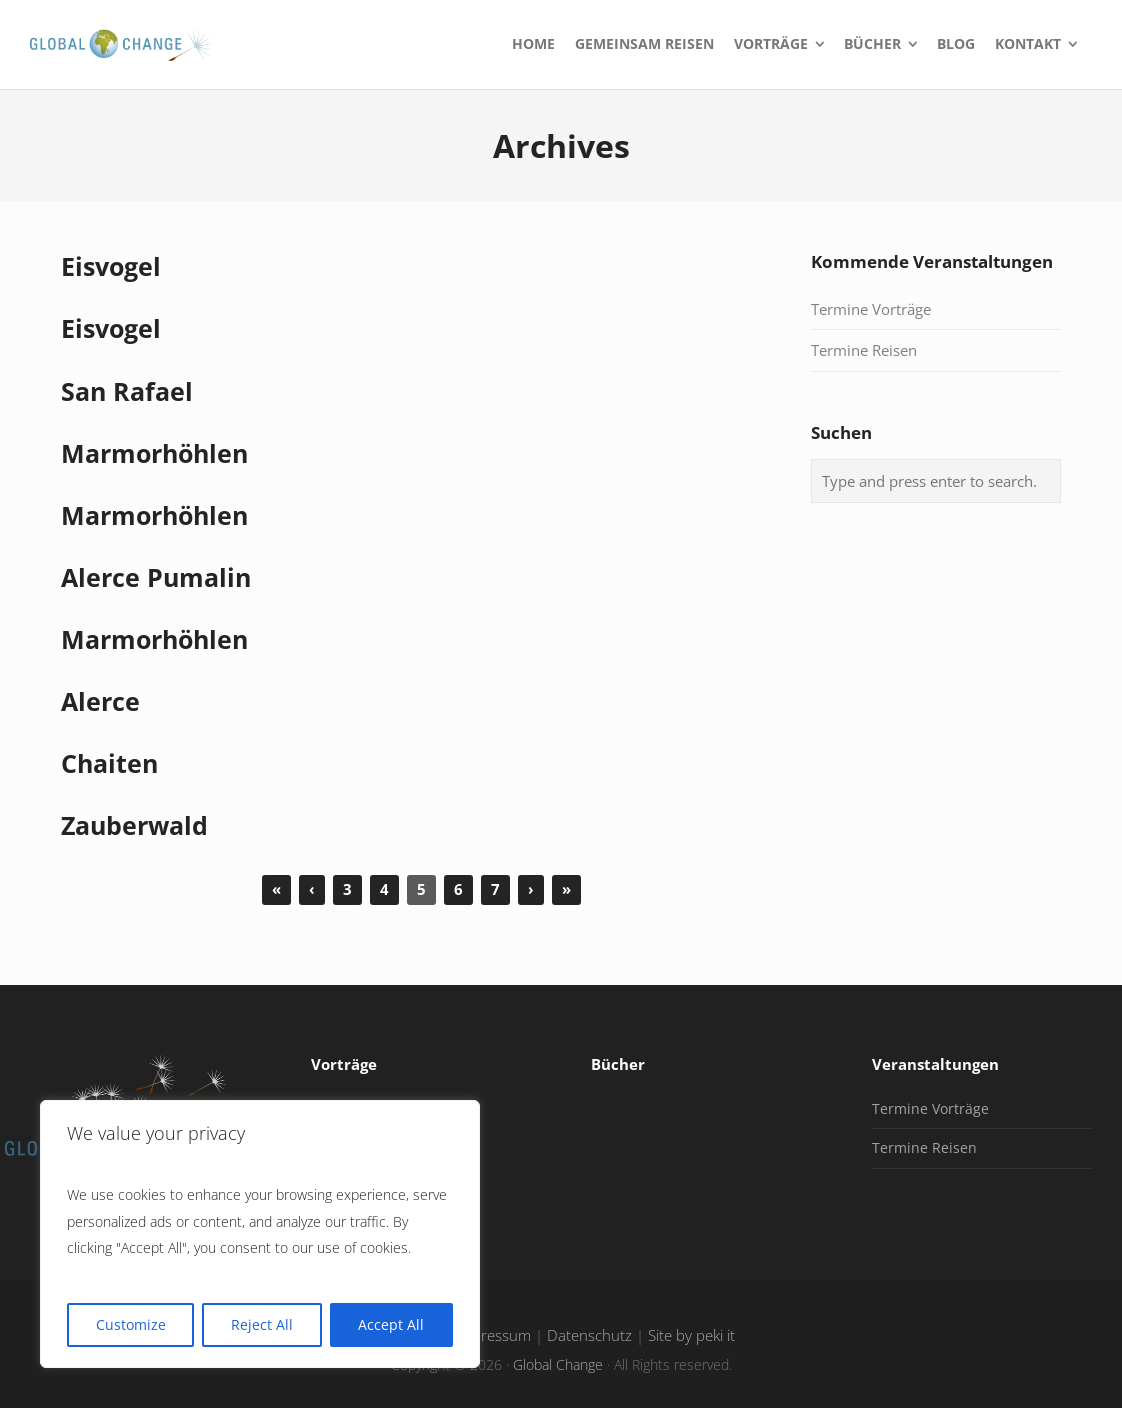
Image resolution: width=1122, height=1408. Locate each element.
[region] (260, 1234)
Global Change (558, 1364)
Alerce (100, 701)
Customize (131, 1324)
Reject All (262, 1324)
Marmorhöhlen (154, 453)
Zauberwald (134, 825)
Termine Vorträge (871, 309)
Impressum (493, 1335)
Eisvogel (111, 266)
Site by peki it (691, 1335)
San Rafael (127, 391)
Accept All (391, 1324)
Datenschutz (589, 1335)
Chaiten (109, 763)
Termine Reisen (864, 350)
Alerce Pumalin (156, 577)
